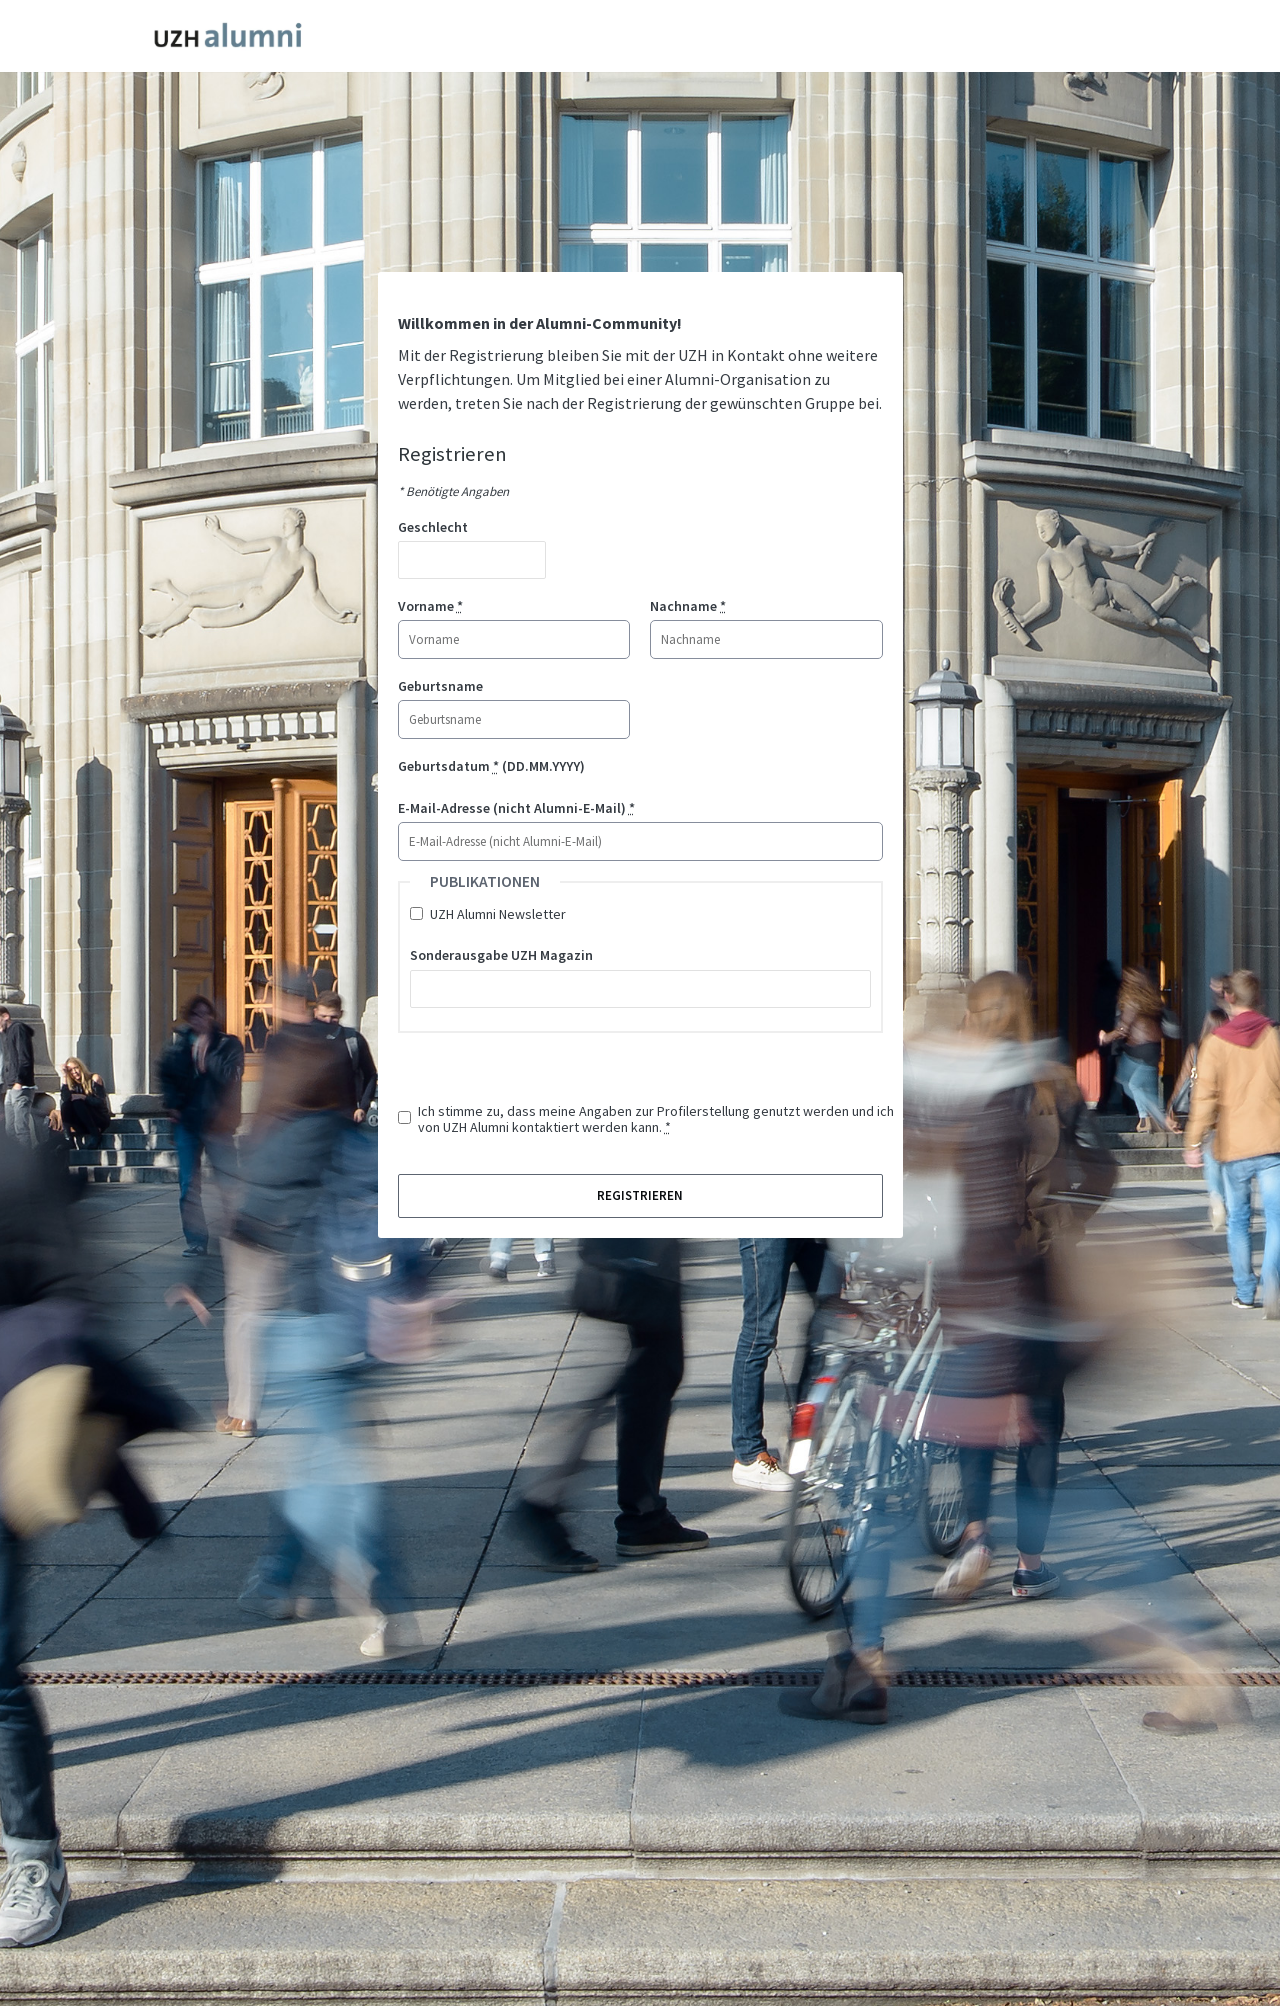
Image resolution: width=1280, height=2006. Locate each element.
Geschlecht (433, 527)
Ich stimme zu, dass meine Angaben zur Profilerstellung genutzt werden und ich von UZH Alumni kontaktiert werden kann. (656, 1119)
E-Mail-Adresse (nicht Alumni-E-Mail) (516, 808)
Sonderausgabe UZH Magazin (501, 955)
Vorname (430, 606)
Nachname (688, 606)
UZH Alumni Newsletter (498, 914)
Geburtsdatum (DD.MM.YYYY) (491, 766)
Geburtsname (440, 686)
